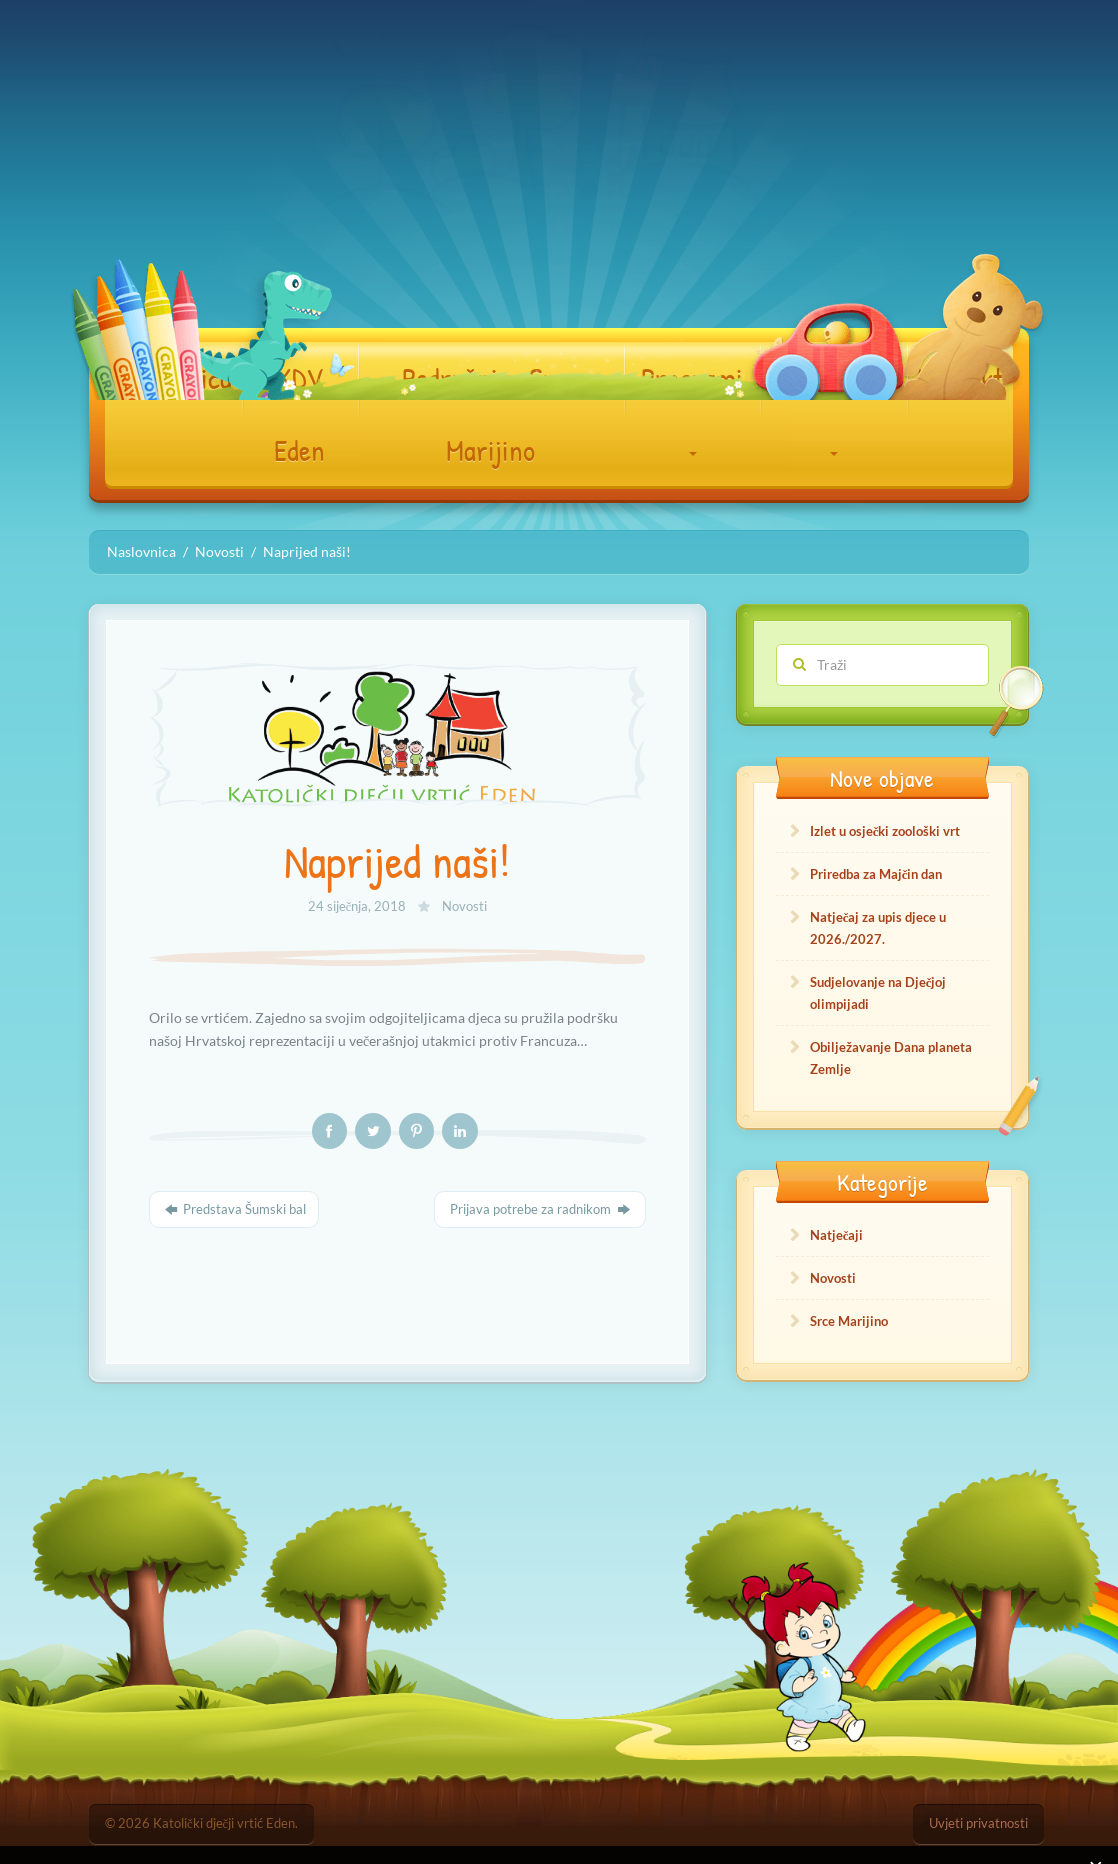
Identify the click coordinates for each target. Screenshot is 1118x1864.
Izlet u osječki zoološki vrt (885, 831)
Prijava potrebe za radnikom (539, 1209)
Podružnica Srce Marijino (490, 414)
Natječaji (837, 1235)
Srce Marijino (849, 1321)
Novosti (464, 906)
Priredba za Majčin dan (876, 874)
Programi (692, 407)
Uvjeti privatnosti (978, 1823)
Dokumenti (833, 407)
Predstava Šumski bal (234, 1209)
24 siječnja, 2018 (359, 906)
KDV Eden (299, 414)
